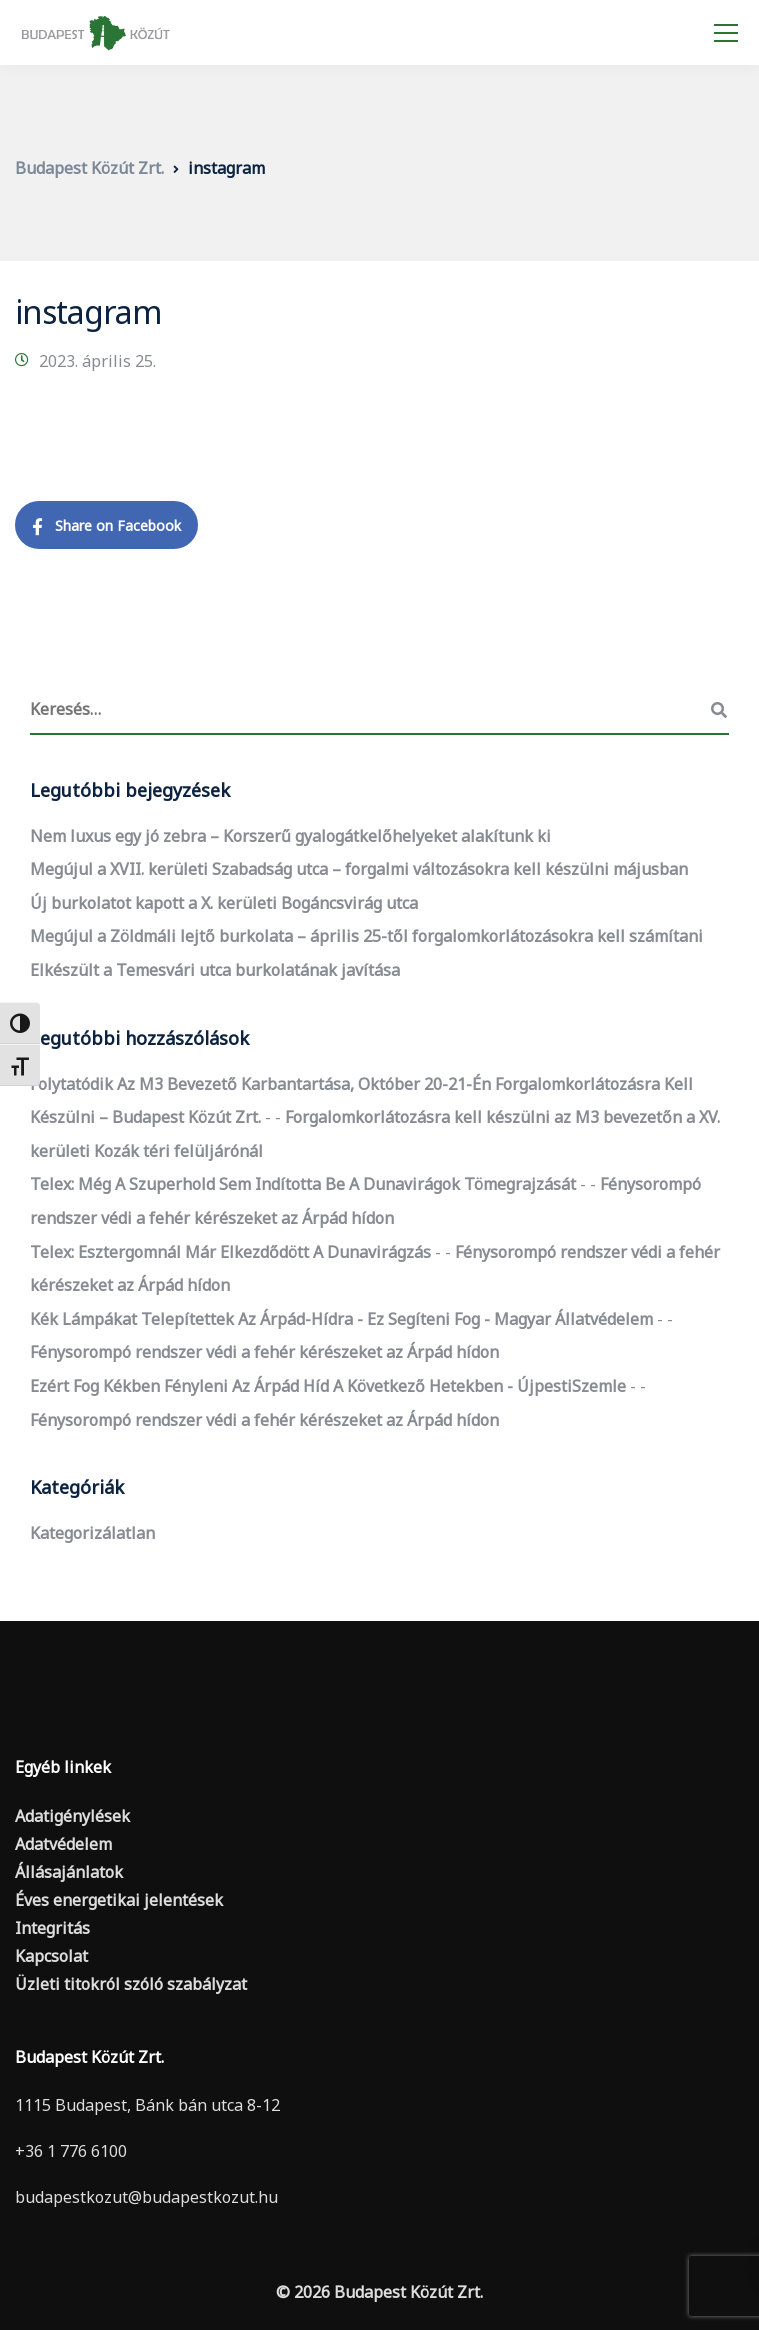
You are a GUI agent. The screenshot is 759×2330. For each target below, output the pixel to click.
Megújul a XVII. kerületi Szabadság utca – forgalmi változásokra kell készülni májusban (359, 869)
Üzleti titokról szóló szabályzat (131, 1984)
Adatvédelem (63, 1844)
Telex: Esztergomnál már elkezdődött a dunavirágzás (230, 1252)
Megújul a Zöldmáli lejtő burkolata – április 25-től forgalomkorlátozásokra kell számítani (366, 936)
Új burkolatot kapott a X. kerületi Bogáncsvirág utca (224, 903)
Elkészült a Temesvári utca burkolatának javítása (215, 970)
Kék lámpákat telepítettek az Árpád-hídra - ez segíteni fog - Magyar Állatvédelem (341, 1319)
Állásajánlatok (69, 1872)
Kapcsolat (51, 1956)
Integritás (52, 1928)
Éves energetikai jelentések (119, 1900)
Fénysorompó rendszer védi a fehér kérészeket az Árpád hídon (264, 1352)
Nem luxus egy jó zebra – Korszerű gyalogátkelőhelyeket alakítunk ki (290, 836)
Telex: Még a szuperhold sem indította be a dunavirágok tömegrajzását (303, 1184)
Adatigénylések (72, 1816)
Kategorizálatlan (92, 1533)
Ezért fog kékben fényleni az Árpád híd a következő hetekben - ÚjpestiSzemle (328, 1386)
